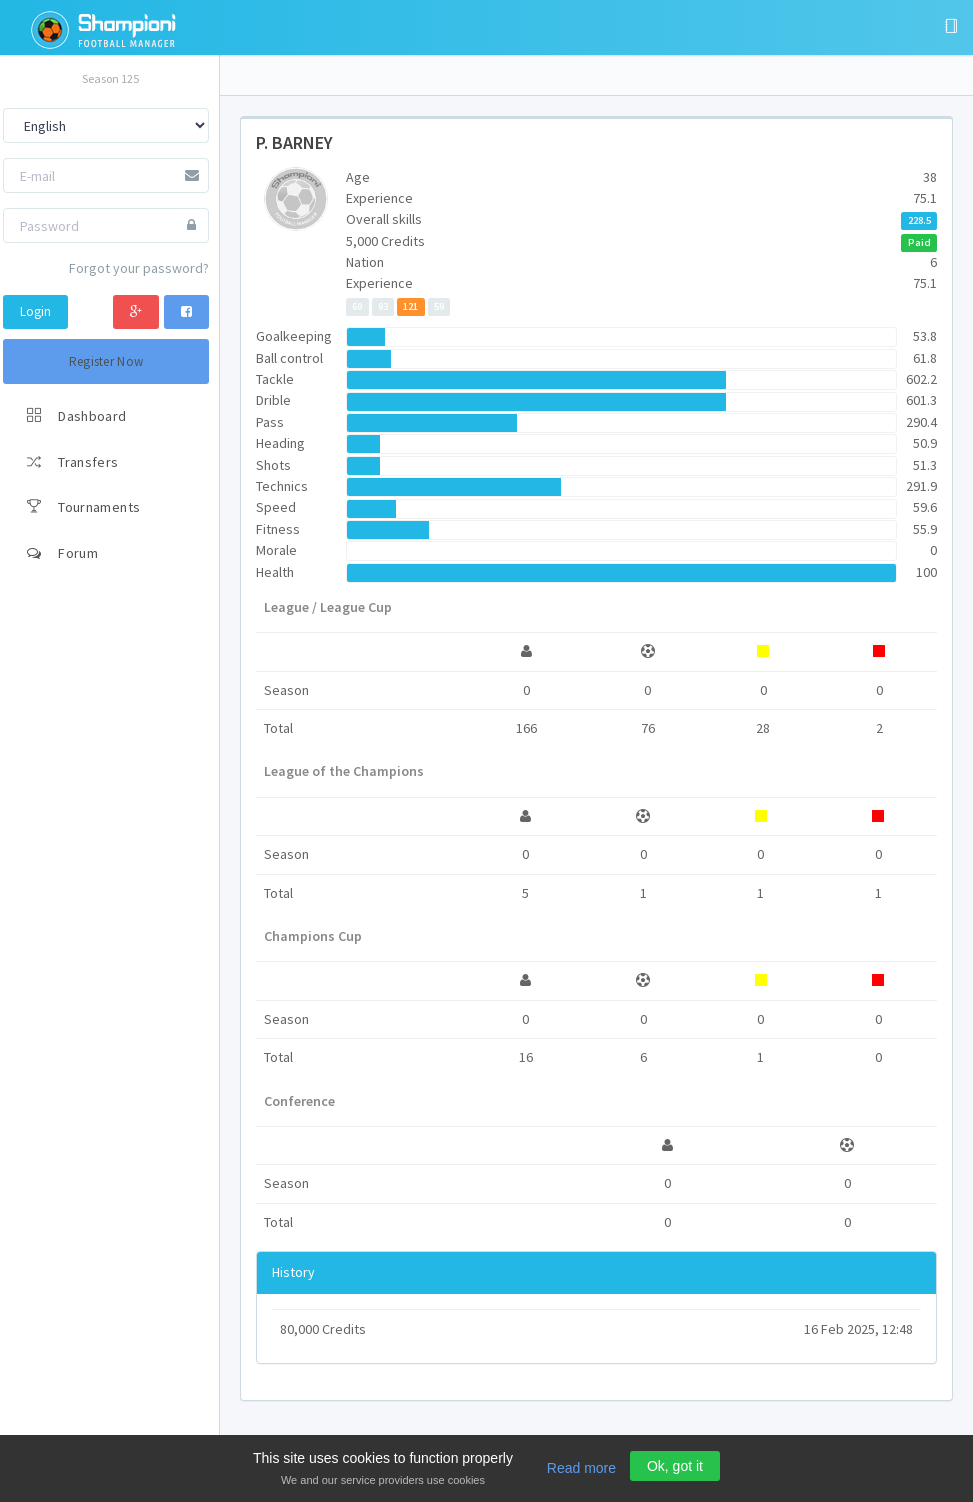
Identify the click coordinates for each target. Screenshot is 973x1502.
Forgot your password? (139, 268)
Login (35, 311)
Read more (581, 1468)
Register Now (106, 361)
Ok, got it (675, 1466)
